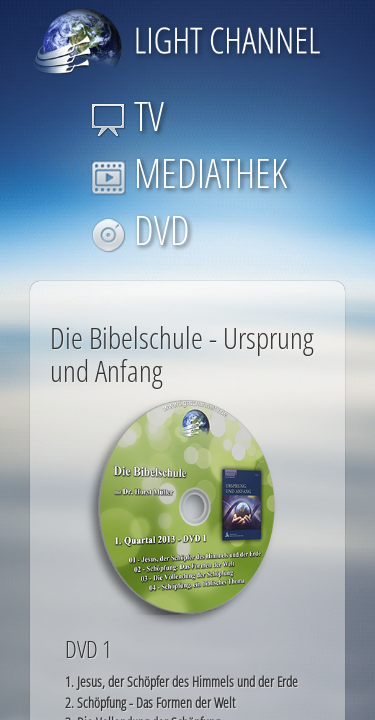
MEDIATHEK (189, 172)
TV (127, 115)
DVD (140, 229)
